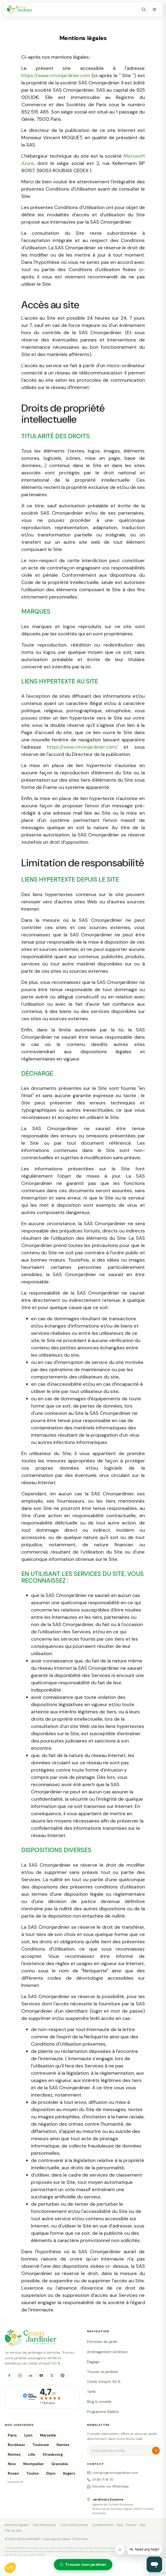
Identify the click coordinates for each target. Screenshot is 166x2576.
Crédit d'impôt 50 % (104, 2382)
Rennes (14, 2454)
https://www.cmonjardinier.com (55, 75)
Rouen (13, 2473)
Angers (69, 2473)
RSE (143, 2525)
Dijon (50, 2473)
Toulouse (40, 2444)
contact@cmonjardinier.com (112, 2473)
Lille (31, 2454)
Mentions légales (17, 2525)
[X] (51, 2375)
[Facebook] (9, 2375)
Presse (131, 2525)
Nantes (62, 2444)
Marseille (48, 2435)
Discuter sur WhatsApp (108, 2486)
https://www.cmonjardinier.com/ (82, 747)
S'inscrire (156, 2450)
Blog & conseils (99, 2401)
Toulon (32, 2473)
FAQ (120, 2525)
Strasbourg (53, 2454)
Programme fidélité (103, 2412)
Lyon (28, 2435)
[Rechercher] (143, 9)
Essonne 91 (15, 2482)
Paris (12, 2435)
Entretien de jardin (102, 2342)
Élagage (93, 2362)
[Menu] (154, 9)
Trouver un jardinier (102, 2372)
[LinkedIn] (30, 2375)
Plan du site (13, 2531)
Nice (12, 2464)
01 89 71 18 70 (100, 2480)
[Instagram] (20, 2375)
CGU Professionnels (74, 2525)
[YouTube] (41, 2375)
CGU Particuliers (44, 2525)
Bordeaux (16, 2444)
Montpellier (33, 2464)
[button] (10, 2568)
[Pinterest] (62, 2375)
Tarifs (91, 2392)
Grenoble (59, 2464)
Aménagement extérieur (107, 2352)
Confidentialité (102, 2525)
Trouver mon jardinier (83, 2564)
